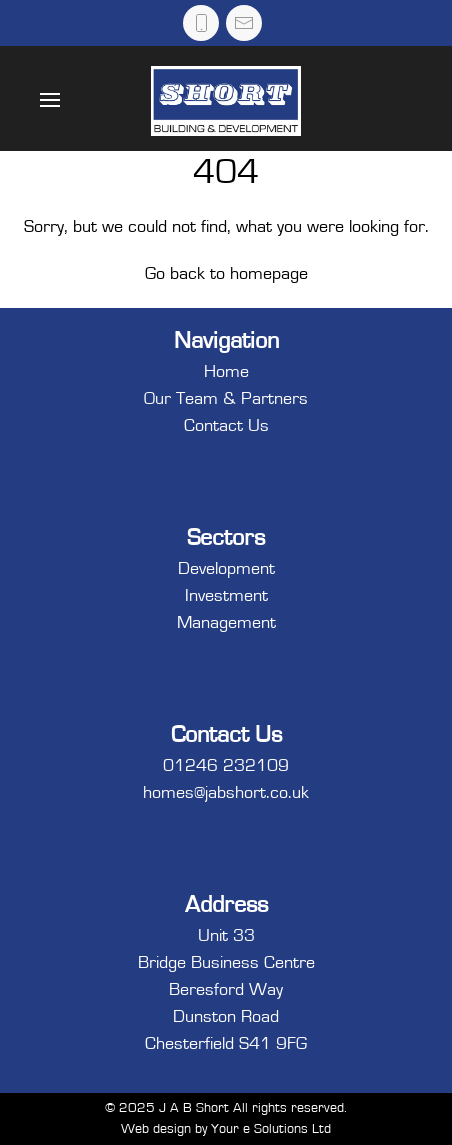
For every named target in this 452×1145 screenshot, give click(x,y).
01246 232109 (226, 766)
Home (226, 372)
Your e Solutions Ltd (271, 1129)
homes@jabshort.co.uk (226, 793)
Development (226, 569)
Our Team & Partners (226, 399)
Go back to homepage (226, 274)
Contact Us (226, 426)
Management (226, 623)
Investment (226, 596)
